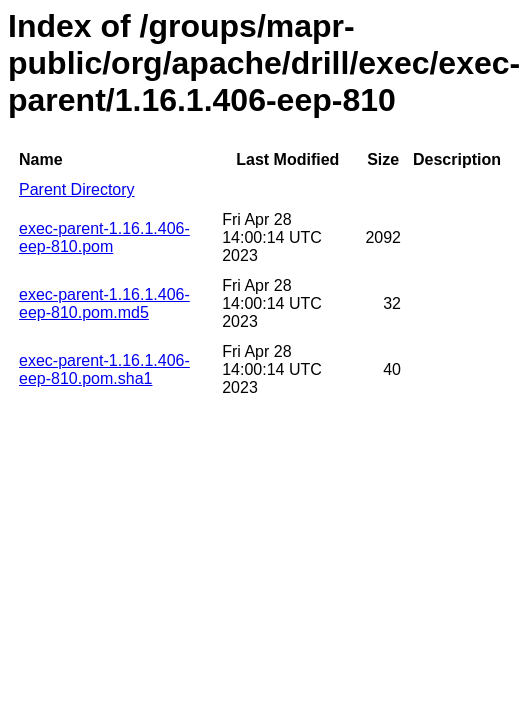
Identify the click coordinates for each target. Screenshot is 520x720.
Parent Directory (77, 189)
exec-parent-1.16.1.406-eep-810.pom (104, 237)
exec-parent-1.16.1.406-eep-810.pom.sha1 (104, 369)
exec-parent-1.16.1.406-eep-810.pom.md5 (104, 303)
